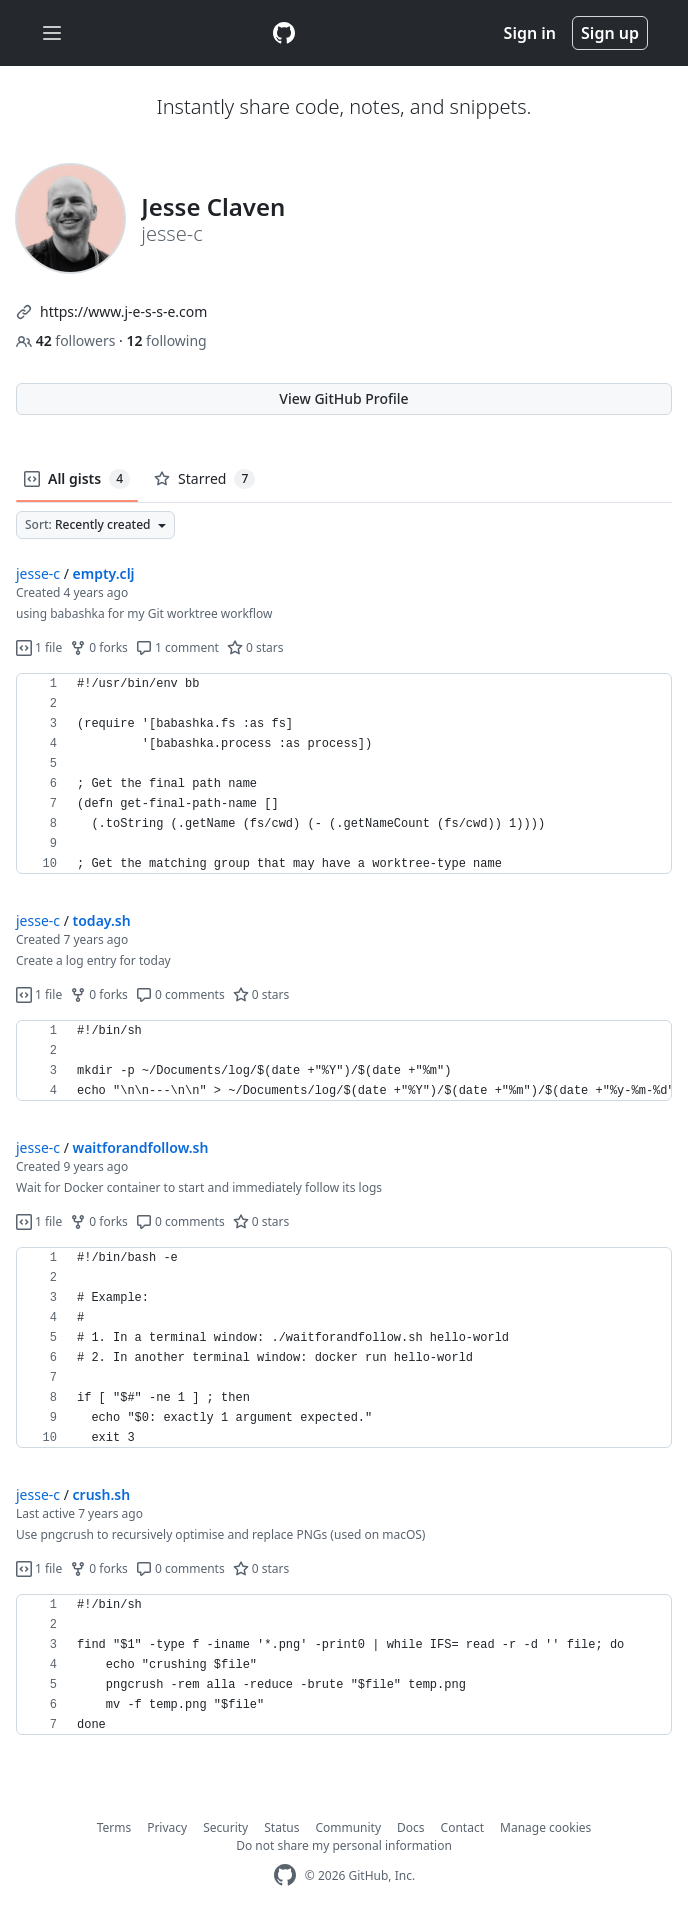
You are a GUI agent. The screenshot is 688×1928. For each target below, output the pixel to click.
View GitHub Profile (343, 398)
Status (281, 1827)
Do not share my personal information (344, 1845)
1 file (39, 647)
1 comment (177, 647)
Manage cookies (545, 1827)
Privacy (167, 1827)
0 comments (180, 994)
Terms (114, 1827)
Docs (411, 1827)
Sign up (610, 33)
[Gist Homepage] (284, 33)
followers (67, 340)
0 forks (99, 647)
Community (348, 1827)
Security (225, 1827)
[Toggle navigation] (52, 33)
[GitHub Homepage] (285, 1875)
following (166, 340)
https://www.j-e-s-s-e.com (123, 311)
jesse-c (38, 573)
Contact (462, 1827)
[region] (344, 774)
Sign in (530, 33)
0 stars (255, 647)
